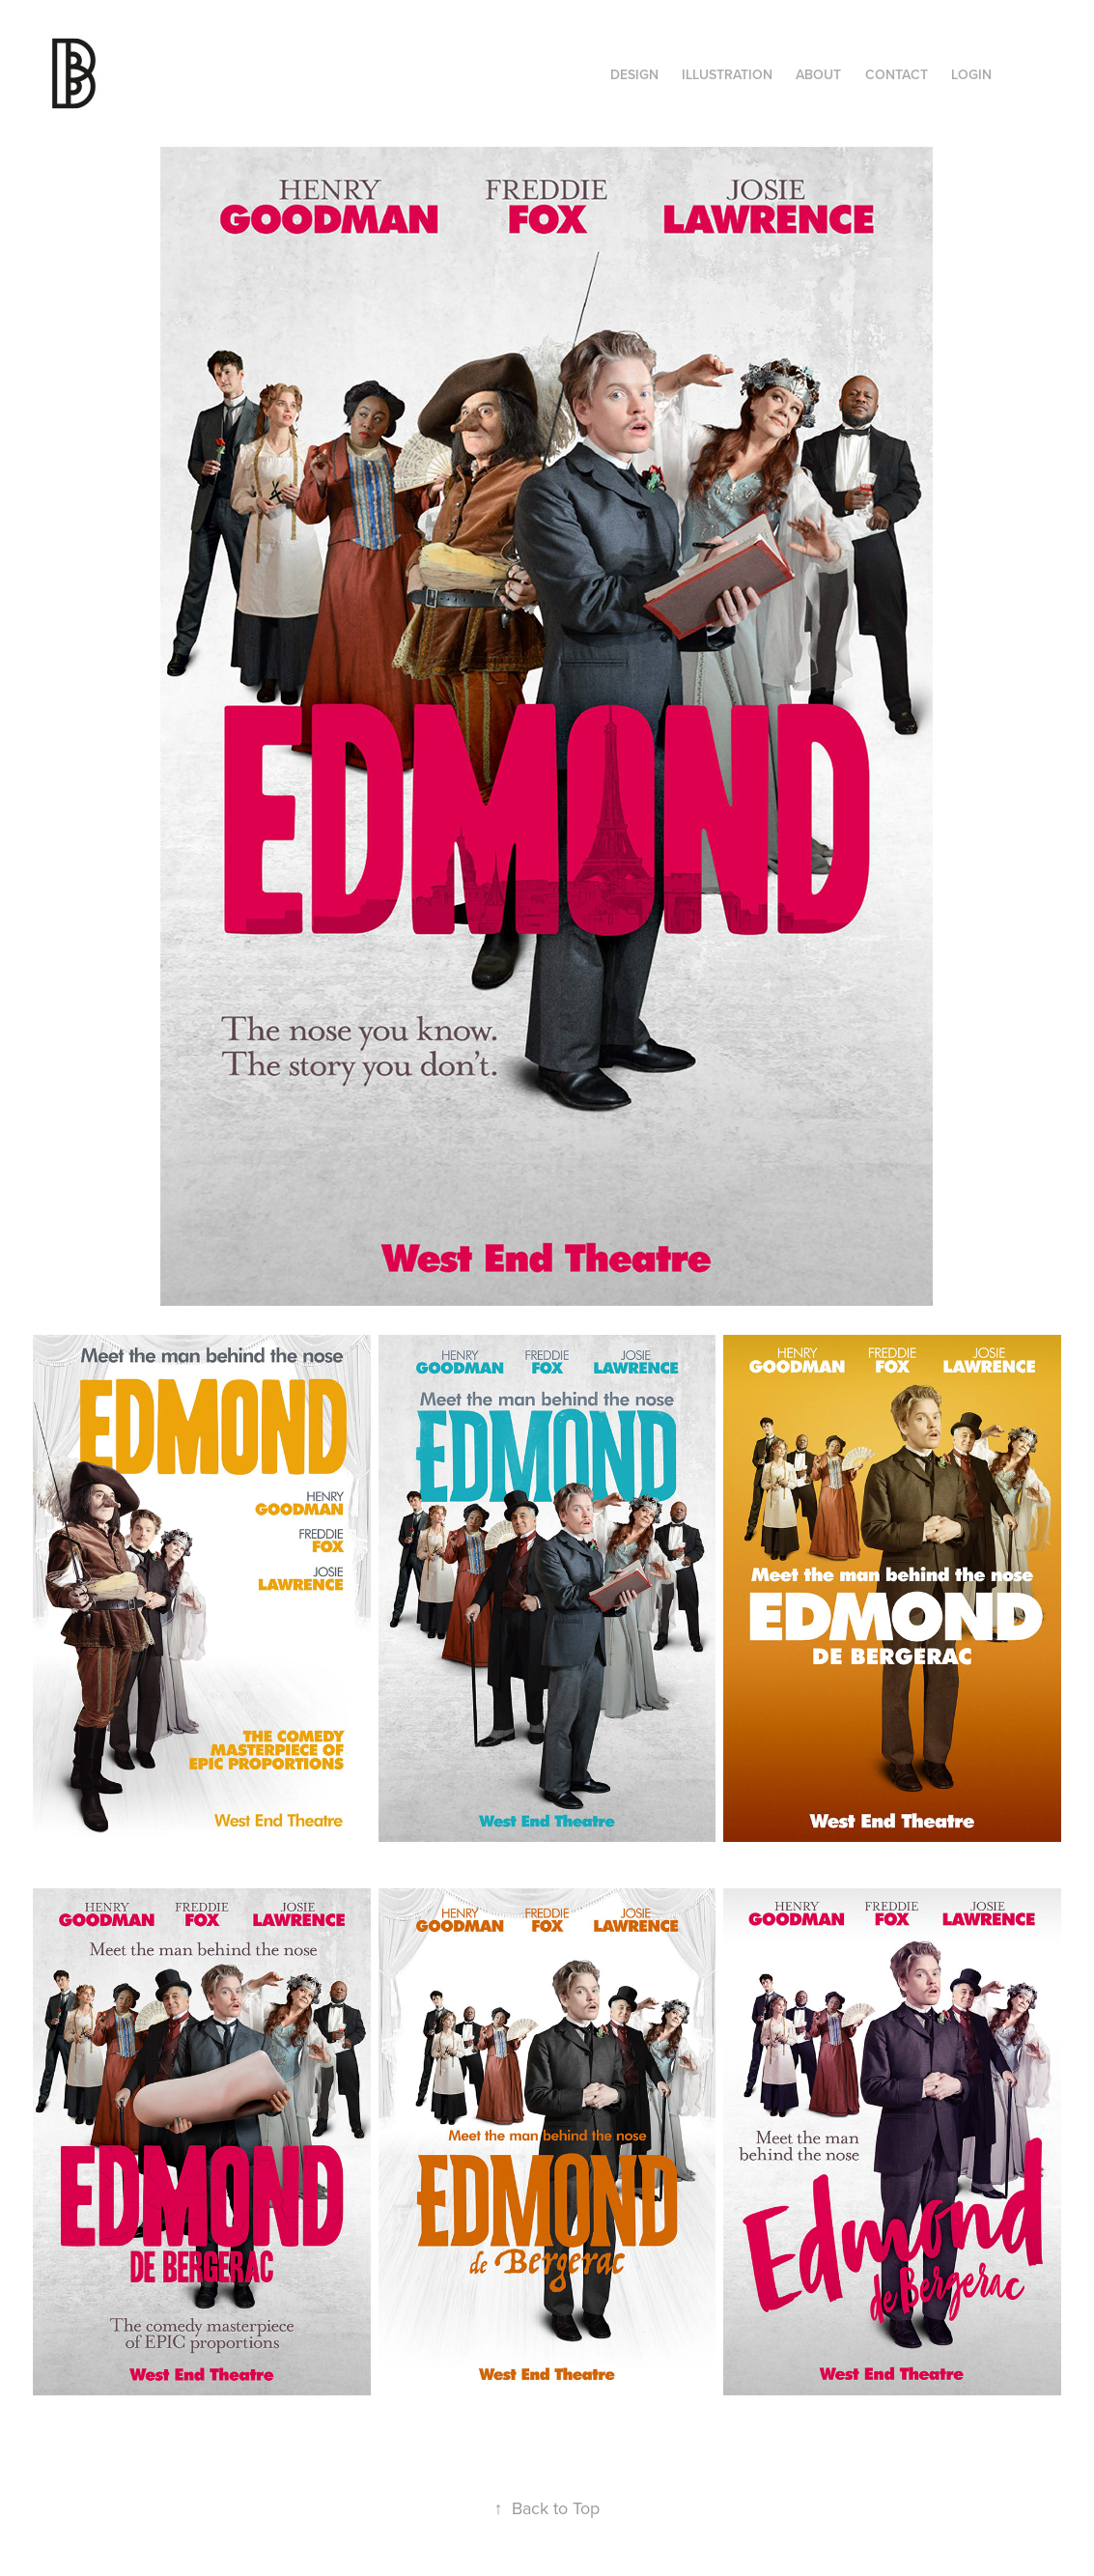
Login (971, 74)
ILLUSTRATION (727, 74)
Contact (896, 74)
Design (634, 74)
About (818, 74)
